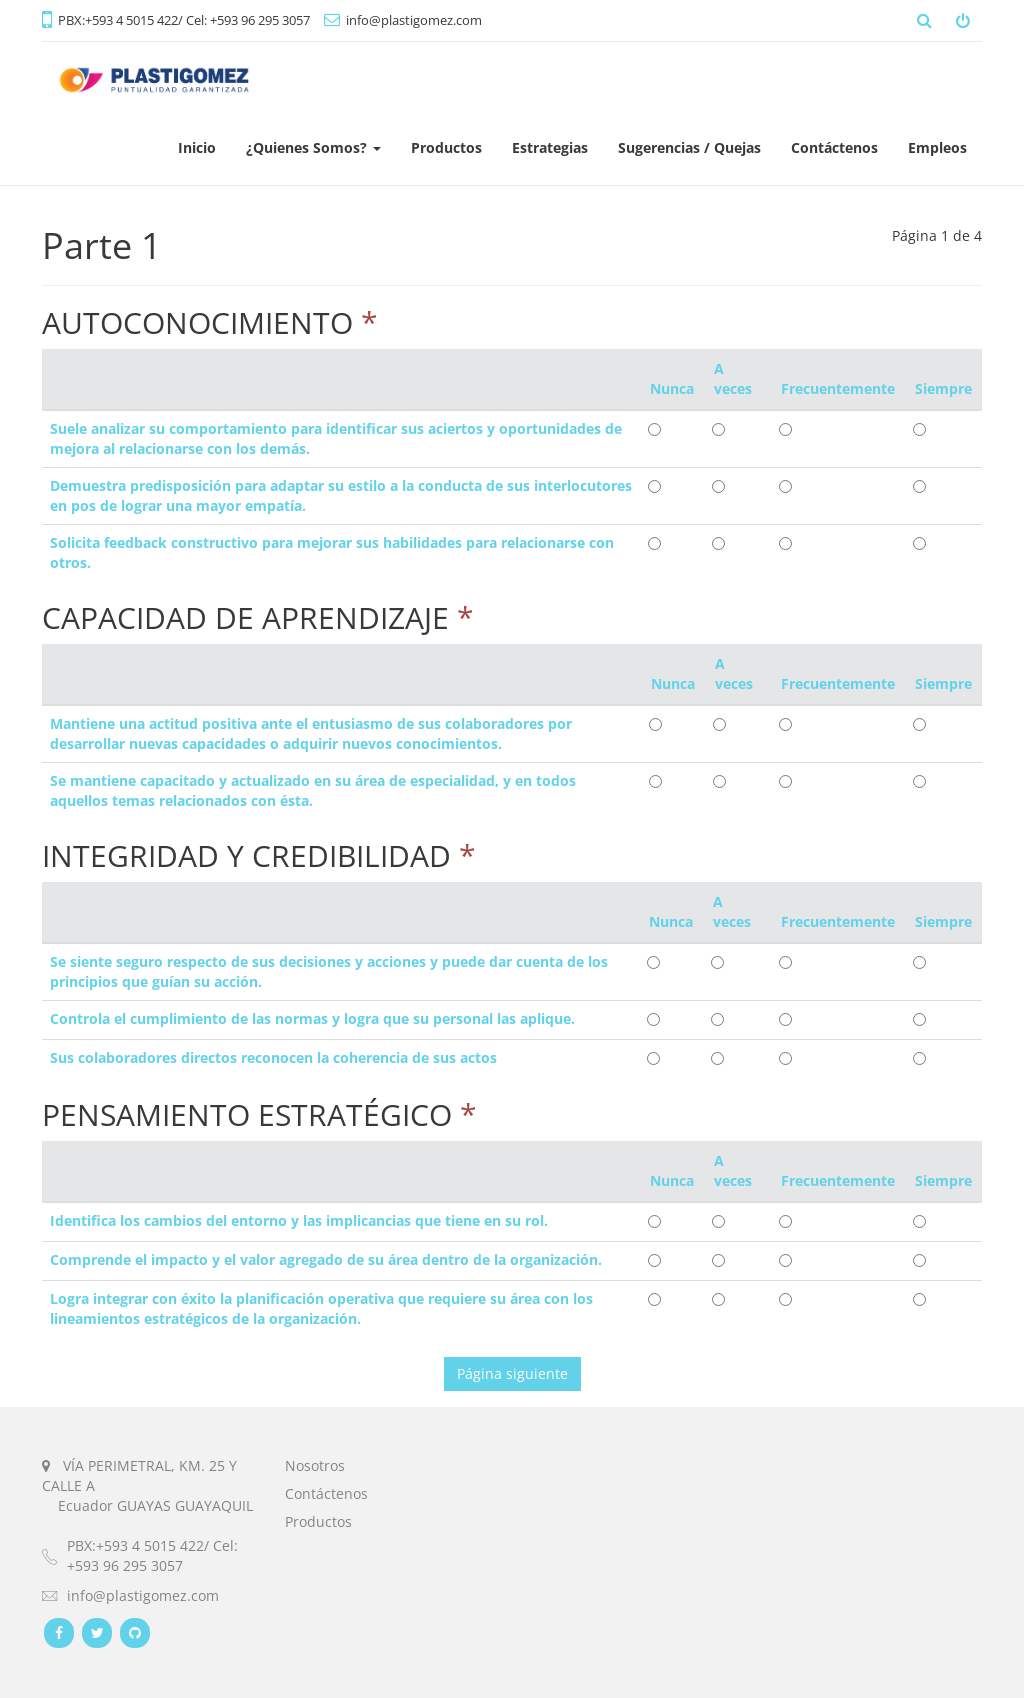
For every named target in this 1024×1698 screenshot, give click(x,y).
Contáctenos (326, 1493)
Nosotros (315, 1465)
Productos (318, 1521)
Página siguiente (512, 1373)
